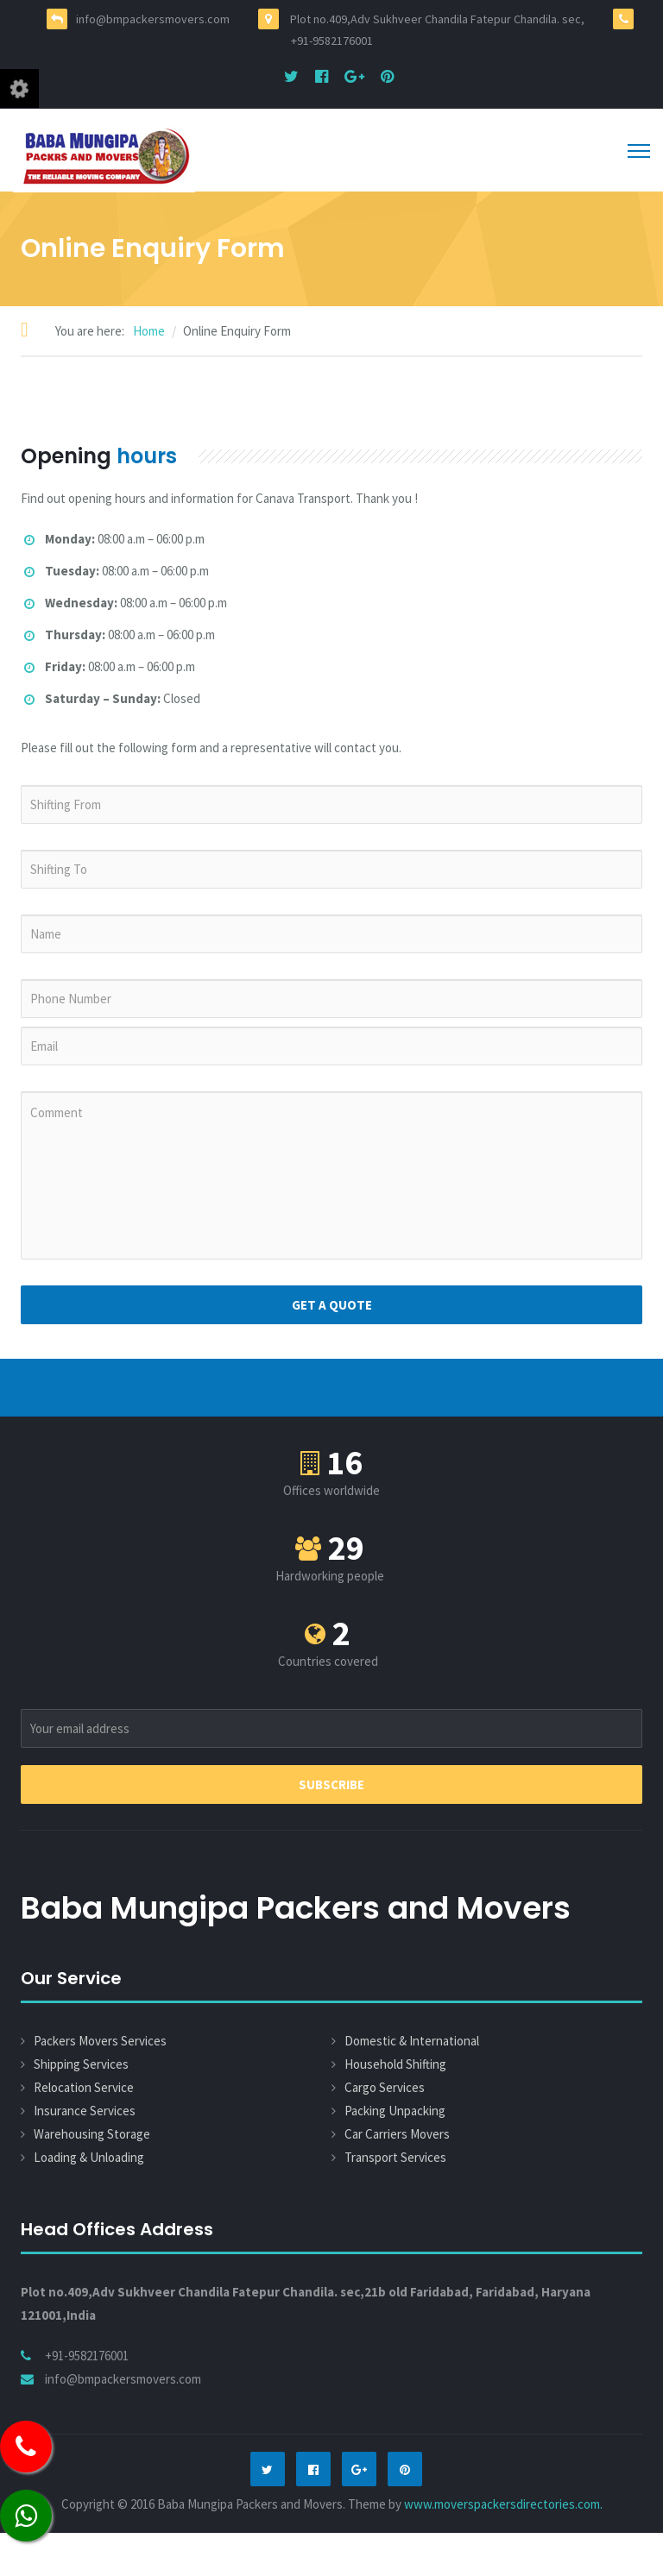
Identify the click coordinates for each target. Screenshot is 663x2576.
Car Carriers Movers (397, 2134)
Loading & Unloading (89, 2157)
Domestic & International (411, 2041)
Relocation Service (84, 2087)
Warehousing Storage (92, 2134)
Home (149, 331)
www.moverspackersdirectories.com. (503, 2504)
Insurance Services (85, 2110)
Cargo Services (384, 2087)
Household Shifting (395, 2064)
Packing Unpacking (394, 2110)
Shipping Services (81, 2064)
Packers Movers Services (100, 2041)
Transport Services (395, 2157)
